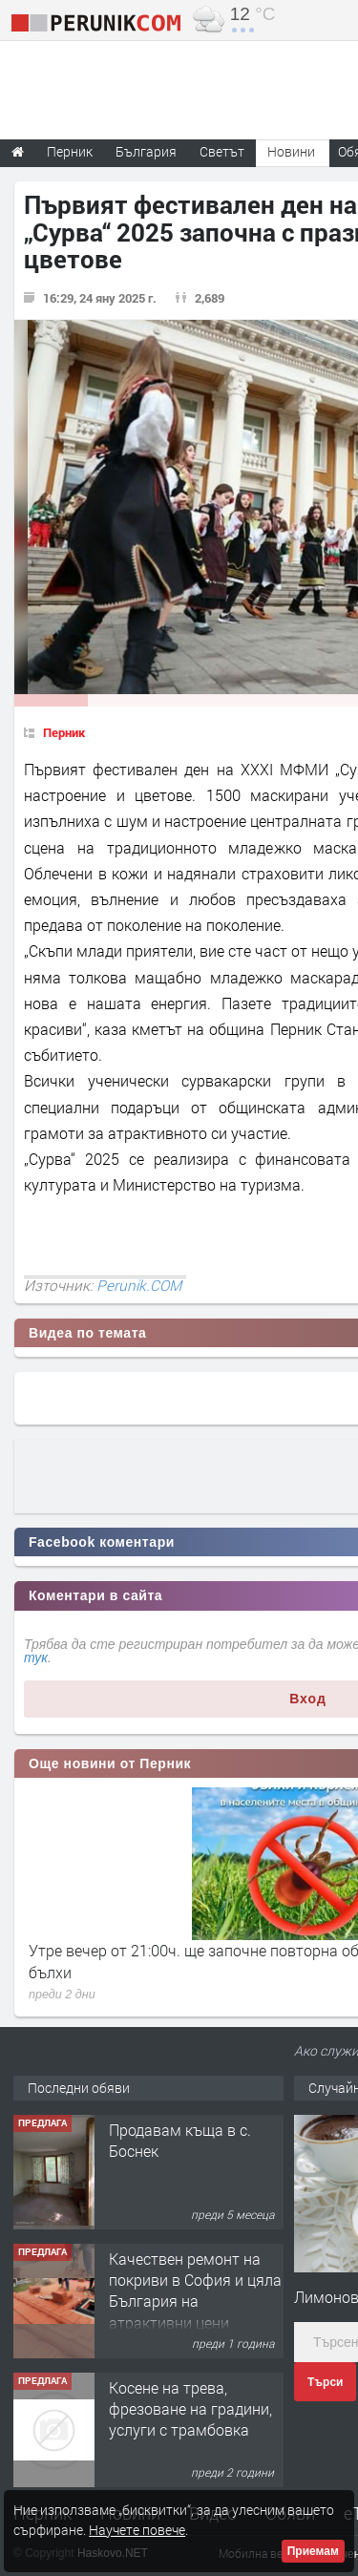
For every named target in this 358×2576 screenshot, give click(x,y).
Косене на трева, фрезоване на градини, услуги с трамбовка (190, 2408)
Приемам (313, 2551)
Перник (64, 732)
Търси (325, 2382)
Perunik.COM (138, 1285)
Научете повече (137, 2530)
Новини (291, 151)
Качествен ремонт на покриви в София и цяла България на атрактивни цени (195, 2291)
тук (36, 1657)
